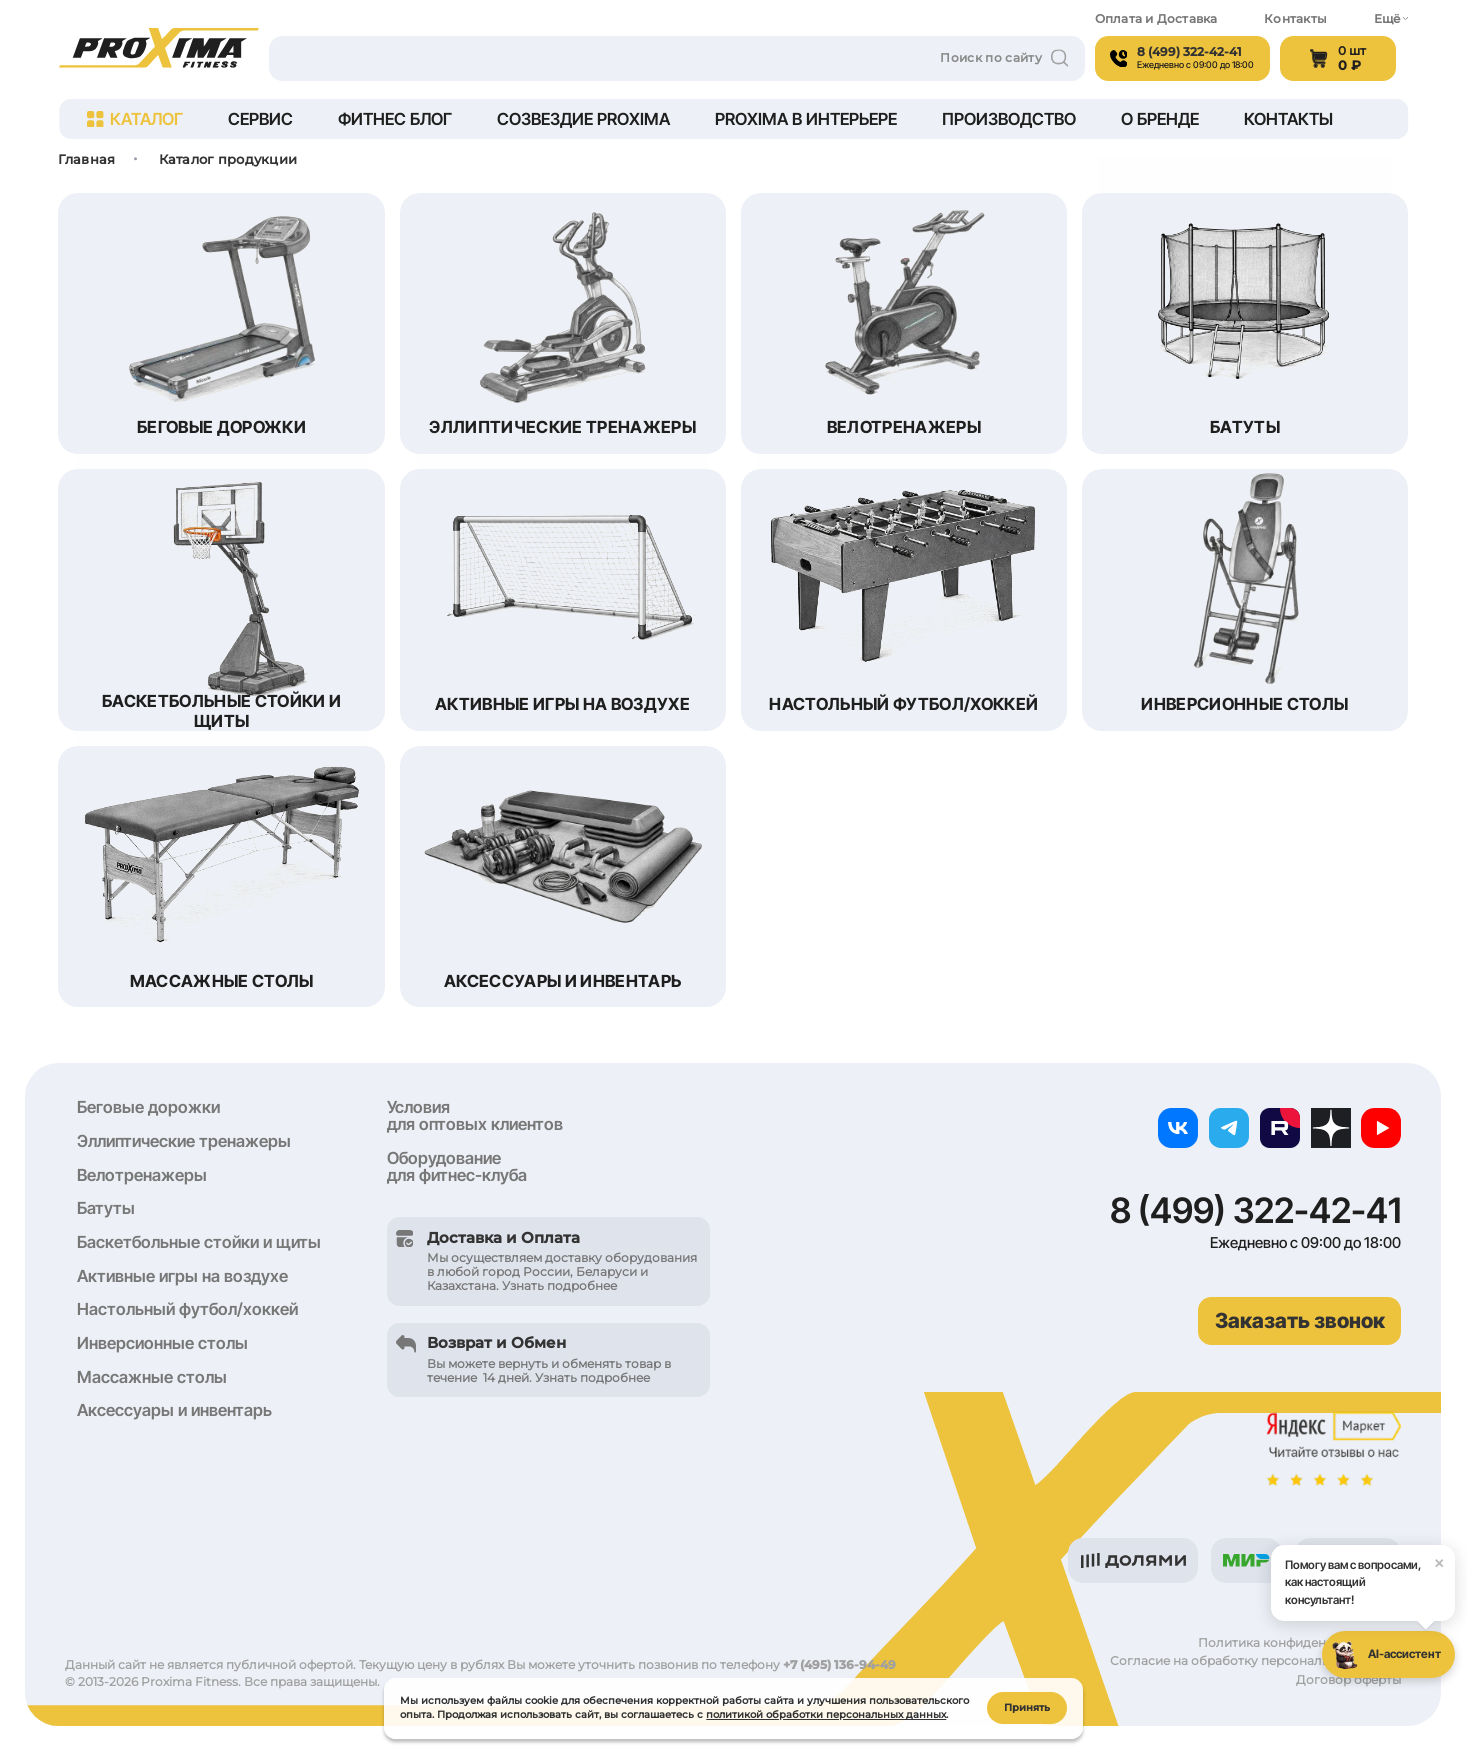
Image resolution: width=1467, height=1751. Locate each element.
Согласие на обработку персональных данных (1255, 1661)
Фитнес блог (395, 119)
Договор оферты (1348, 1680)
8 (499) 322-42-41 (1255, 1210)
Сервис (260, 119)
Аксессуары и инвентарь (174, 1410)
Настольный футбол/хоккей (187, 1309)
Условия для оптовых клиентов (475, 1115)
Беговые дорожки (148, 1107)
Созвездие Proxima (583, 119)
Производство (1009, 119)
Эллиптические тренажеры (184, 1141)
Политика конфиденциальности (1299, 1643)
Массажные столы (152, 1377)
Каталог (135, 119)
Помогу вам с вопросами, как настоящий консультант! (1370, 1576)
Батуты (106, 1208)
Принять (1027, 1705)
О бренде (1160, 119)
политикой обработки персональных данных (826, 1712)
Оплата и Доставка (1156, 19)
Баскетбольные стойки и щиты (199, 1242)
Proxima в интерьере (806, 119)
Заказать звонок (1300, 1320)
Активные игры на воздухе (182, 1276)
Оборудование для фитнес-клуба (457, 1166)
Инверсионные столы (162, 1343)
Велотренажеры (142, 1175)
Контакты (1295, 19)
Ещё (1391, 19)
